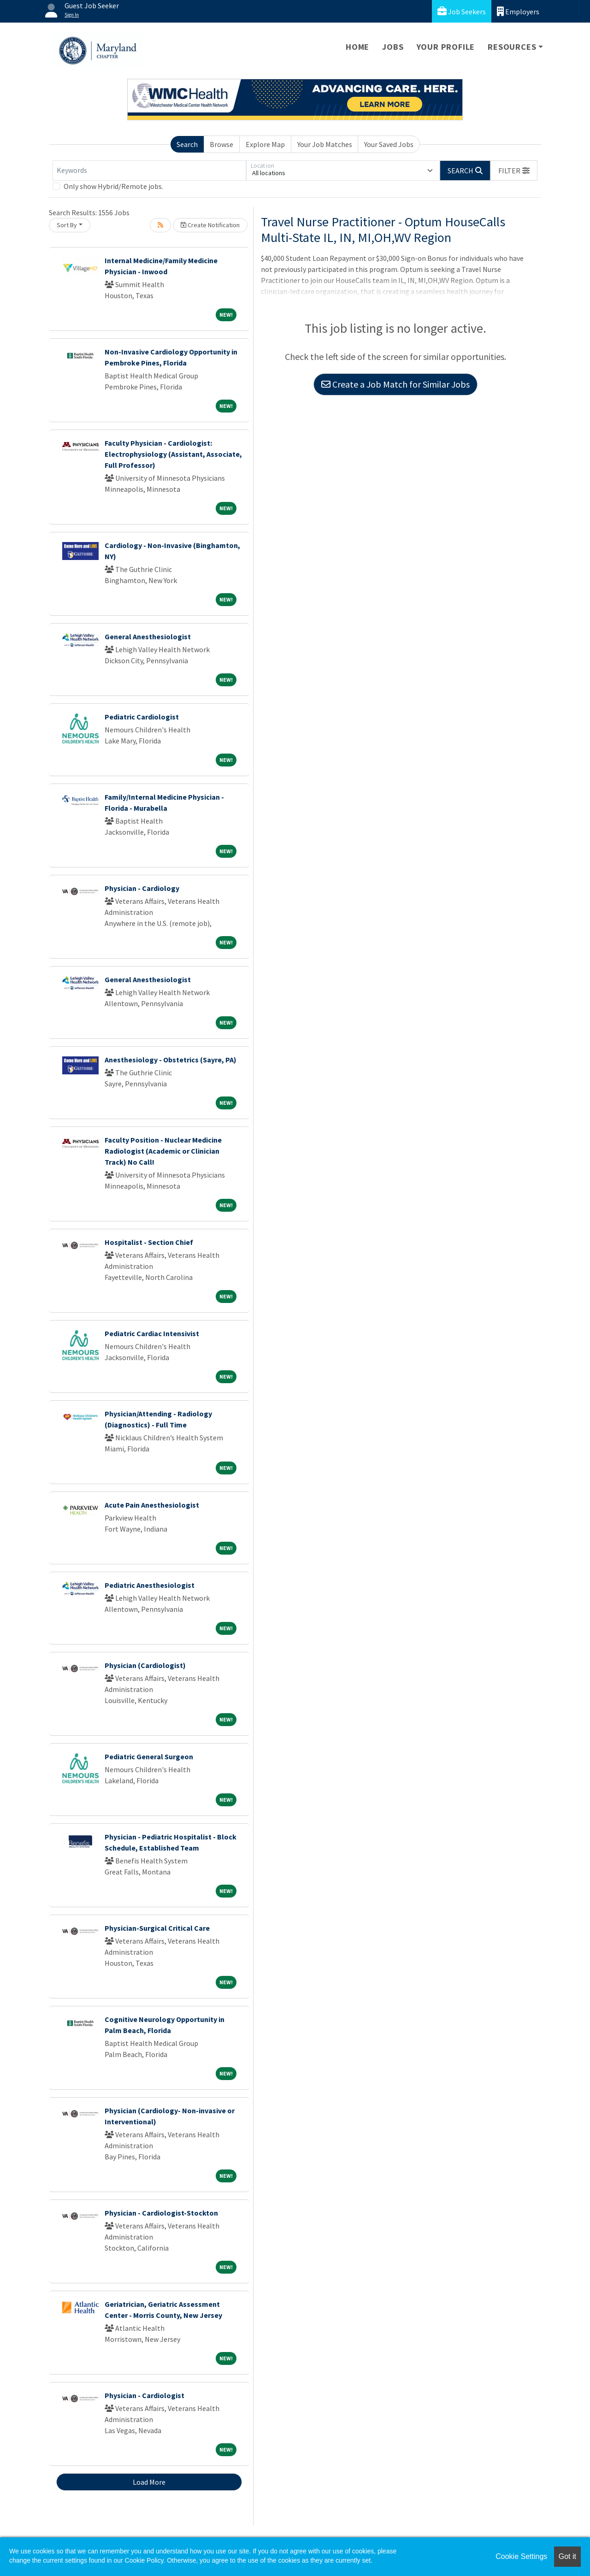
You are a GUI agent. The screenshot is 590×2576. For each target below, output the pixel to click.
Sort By (67, 225)
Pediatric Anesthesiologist (150, 1585)
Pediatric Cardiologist (142, 716)
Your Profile (446, 46)
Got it (567, 2556)
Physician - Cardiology (142, 888)
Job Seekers (461, 11)
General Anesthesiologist (148, 636)
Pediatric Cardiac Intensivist (152, 1333)
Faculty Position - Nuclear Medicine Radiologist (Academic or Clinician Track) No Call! (163, 1151)
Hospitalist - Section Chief (149, 1242)
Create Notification (210, 225)
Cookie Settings (521, 2556)
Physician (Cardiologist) (145, 1665)
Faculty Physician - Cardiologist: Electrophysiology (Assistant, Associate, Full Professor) (173, 454)
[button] (513, 170)
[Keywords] (149, 170)
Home (357, 46)
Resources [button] (512, 46)
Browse (221, 144)
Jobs (392, 46)
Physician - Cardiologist (144, 2395)
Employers (518, 11)
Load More (149, 2482)
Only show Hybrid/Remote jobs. (113, 186)
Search (187, 144)
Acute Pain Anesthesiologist (152, 1504)
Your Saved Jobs (388, 144)
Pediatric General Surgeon (149, 1756)
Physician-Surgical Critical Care (157, 1928)
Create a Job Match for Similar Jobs (395, 384)
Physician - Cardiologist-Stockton (161, 2212)
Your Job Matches (324, 144)
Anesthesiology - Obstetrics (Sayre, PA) (170, 1059)
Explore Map (265, 144)
